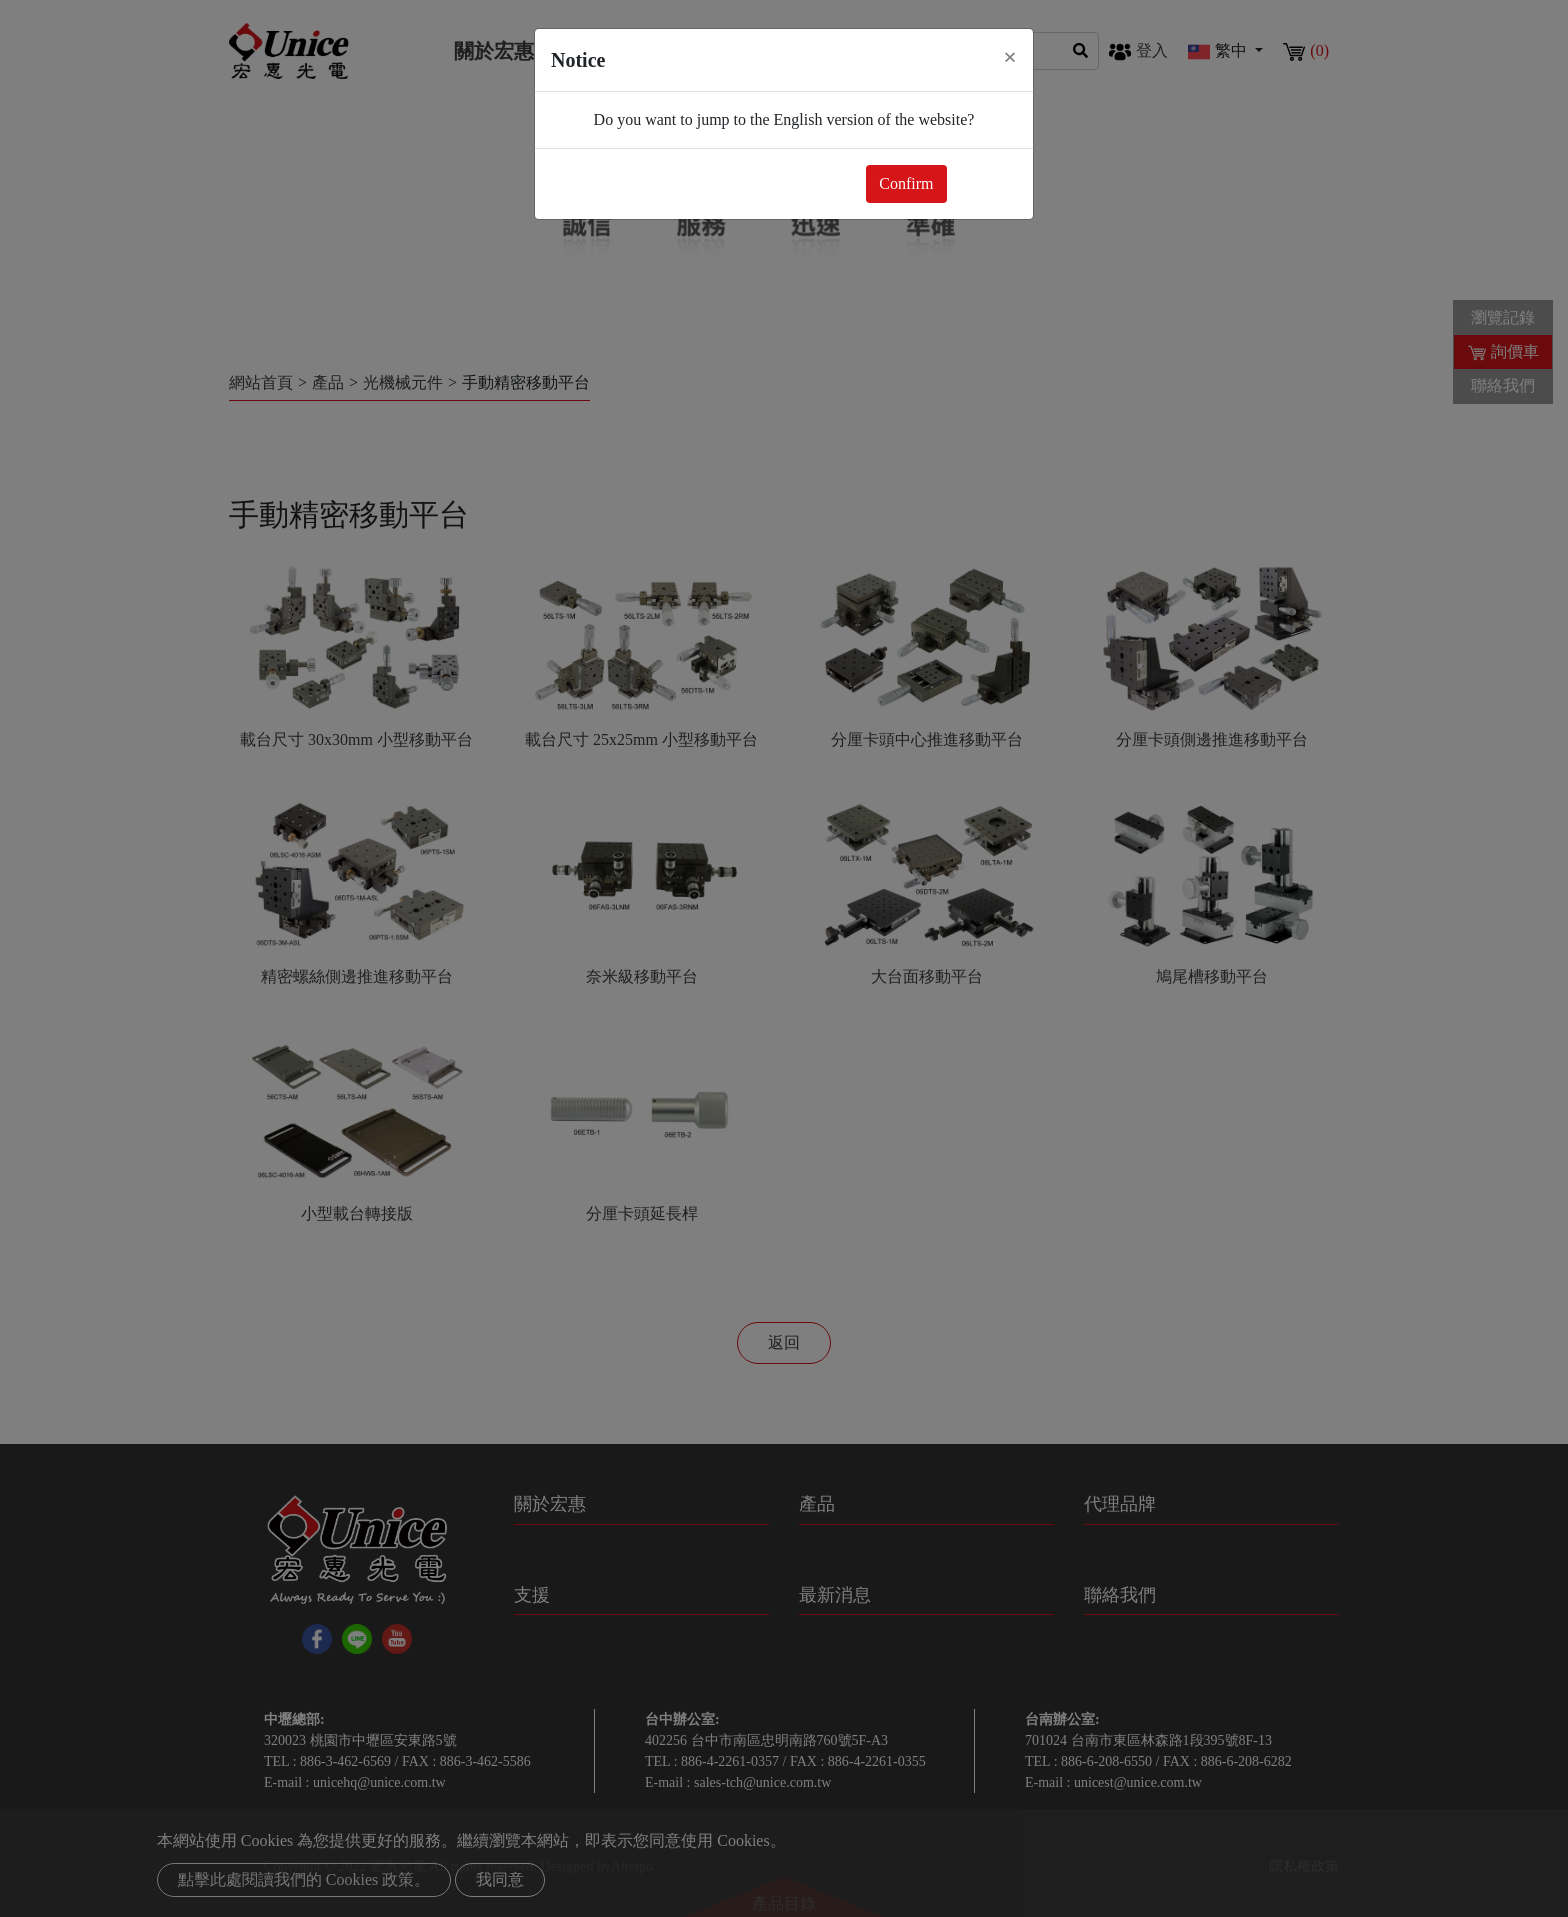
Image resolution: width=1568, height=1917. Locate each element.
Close (986, 183)
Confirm (906, 183)
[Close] (1010, 57)
